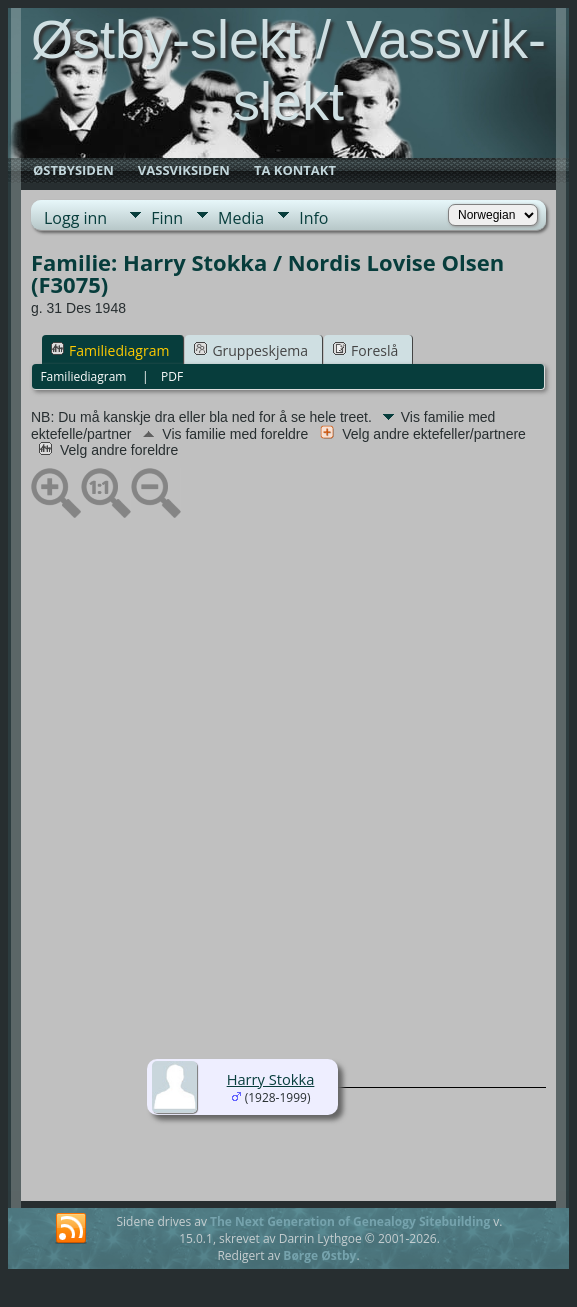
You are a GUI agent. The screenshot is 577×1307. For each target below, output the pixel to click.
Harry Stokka (271, 1079)
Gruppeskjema (251, 350)
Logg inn (75, 218)
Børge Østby (319, 1255)
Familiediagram (110, 350)
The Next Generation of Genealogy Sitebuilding (350, 1221)
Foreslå (365, 350)
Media (241, 218)
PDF (172, 376)
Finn (167, 218)
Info (313, 218)
